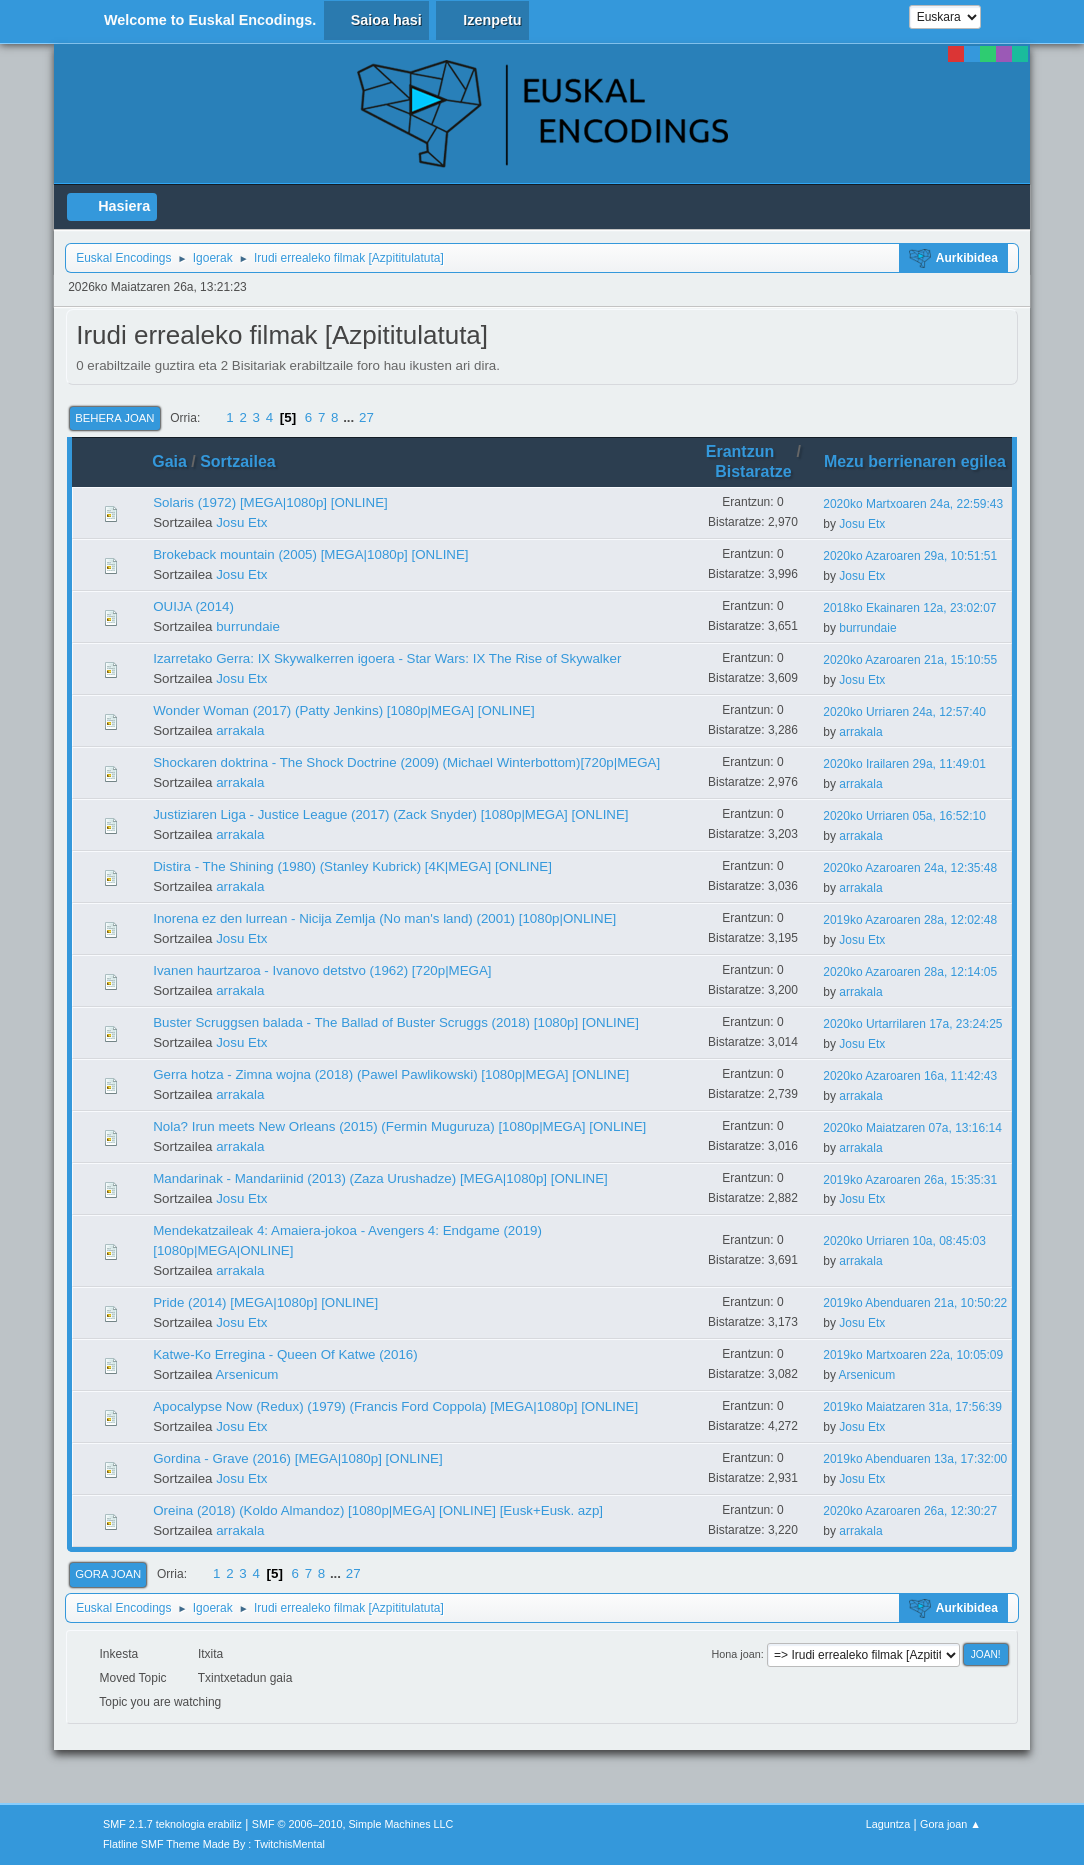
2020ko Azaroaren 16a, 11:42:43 (910, 1076)
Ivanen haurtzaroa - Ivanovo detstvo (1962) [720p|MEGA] (322, 970)
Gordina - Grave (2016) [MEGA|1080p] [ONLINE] (297, 1458)
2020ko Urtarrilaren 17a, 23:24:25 (912, 1024)
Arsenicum (246, 1374)
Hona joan (736, 1654)
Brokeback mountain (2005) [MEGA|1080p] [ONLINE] (310, 554)
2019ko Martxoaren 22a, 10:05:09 (913, 1355)
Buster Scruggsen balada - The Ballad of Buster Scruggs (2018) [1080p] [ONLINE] (396, 1022)
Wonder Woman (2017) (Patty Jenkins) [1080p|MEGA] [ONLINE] (344, 710)
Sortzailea (238, 461)
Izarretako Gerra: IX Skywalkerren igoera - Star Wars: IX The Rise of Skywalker (387, 658)
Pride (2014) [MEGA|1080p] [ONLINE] (265, 1302)
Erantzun (749, 451)
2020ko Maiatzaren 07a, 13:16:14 (912, 1128)
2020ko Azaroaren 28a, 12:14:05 (910, 972)
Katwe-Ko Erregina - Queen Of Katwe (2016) (285, 1354)
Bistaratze (753, 471)
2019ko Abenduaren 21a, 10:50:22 (915, 1303)
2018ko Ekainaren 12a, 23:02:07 (909, 608)
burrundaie (248, 626)
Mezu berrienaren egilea (915, 461)
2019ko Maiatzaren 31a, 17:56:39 (912, 1407)
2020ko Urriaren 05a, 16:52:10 (904, 816)
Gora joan (108, 1574)
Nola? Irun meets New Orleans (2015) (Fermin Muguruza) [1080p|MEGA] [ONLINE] (399, 1126)
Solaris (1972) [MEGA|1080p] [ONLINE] (270, 502)
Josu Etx (241, 522)
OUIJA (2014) (193, 606)
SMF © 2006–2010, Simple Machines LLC (353, 1824)
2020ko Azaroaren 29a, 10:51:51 (910, 556)
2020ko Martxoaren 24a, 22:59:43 (913, 504)
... (350, 417)
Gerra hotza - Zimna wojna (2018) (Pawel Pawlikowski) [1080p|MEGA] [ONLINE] (391, 1074)
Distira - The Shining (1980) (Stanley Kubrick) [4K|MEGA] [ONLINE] (352, 866)
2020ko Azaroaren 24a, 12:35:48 (910, 868)
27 (366, 417)
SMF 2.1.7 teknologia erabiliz (172, 1824)
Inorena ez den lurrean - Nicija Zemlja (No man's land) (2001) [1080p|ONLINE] (384, 918)
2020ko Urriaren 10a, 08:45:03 (904, 1241)
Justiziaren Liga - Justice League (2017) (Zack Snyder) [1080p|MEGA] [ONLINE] (390, 814)
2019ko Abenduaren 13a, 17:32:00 (915, 1459)
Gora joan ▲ (950, 1824)
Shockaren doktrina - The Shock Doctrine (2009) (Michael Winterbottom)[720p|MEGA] (406, 762)
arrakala (240, 730)
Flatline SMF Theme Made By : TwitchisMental (214, 1844)
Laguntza (888, 1824)
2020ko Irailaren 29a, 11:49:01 (904, 764)
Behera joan (114, 418)
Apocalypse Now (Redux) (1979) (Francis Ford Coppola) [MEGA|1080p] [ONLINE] (395, 1406)
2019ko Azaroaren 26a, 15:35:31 (910, 1180)
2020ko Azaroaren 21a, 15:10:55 (910, 660)
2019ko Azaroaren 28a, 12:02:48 (910, 920)
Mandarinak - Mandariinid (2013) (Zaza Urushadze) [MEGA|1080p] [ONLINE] (380, 1178)
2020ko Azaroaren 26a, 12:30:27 (910, 1511)
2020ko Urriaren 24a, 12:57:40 (904, 712)
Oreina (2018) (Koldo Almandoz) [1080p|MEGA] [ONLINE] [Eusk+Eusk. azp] (378, 1510)
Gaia (169, 461)
